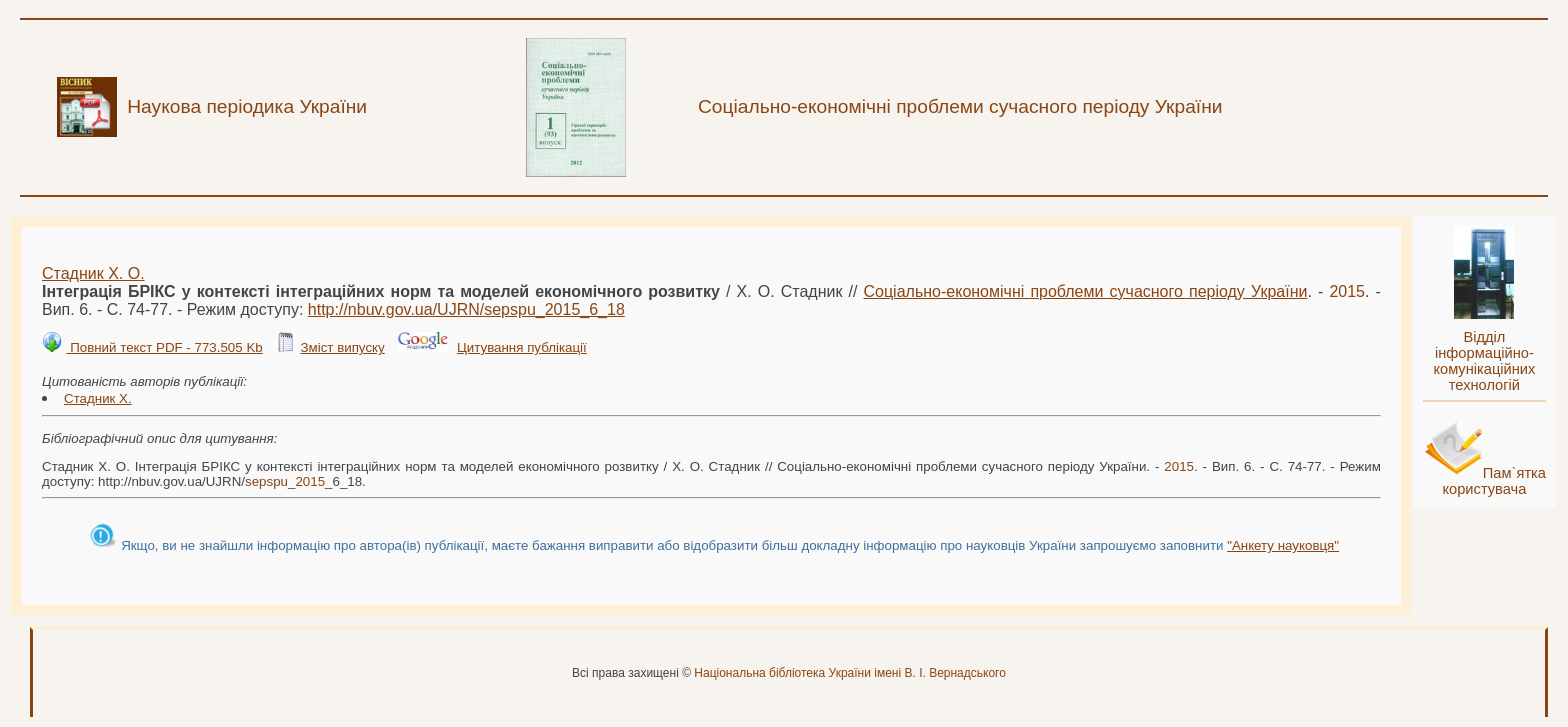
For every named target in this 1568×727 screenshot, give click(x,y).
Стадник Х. (98, 398)
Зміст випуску (342, 347)
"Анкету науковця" (1283, 545)
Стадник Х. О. (93, 273)
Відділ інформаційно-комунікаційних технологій (1484, 361)
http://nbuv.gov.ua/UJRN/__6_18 (466, 309)
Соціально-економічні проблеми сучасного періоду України (1086, 291)
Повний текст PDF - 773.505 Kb (164, 347)
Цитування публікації (522, 347)
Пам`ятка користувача (1494, 481)
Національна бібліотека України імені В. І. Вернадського (850, 673)
